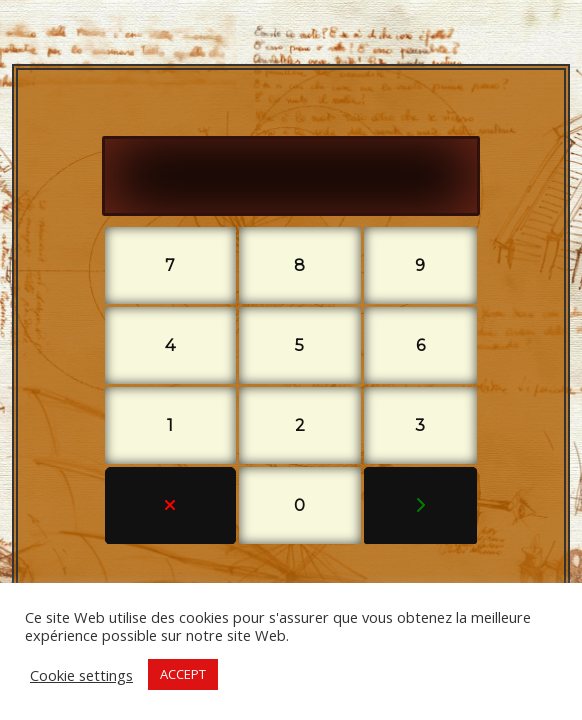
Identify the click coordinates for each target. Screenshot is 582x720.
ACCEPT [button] (183, 674)
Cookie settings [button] (81, 675)
